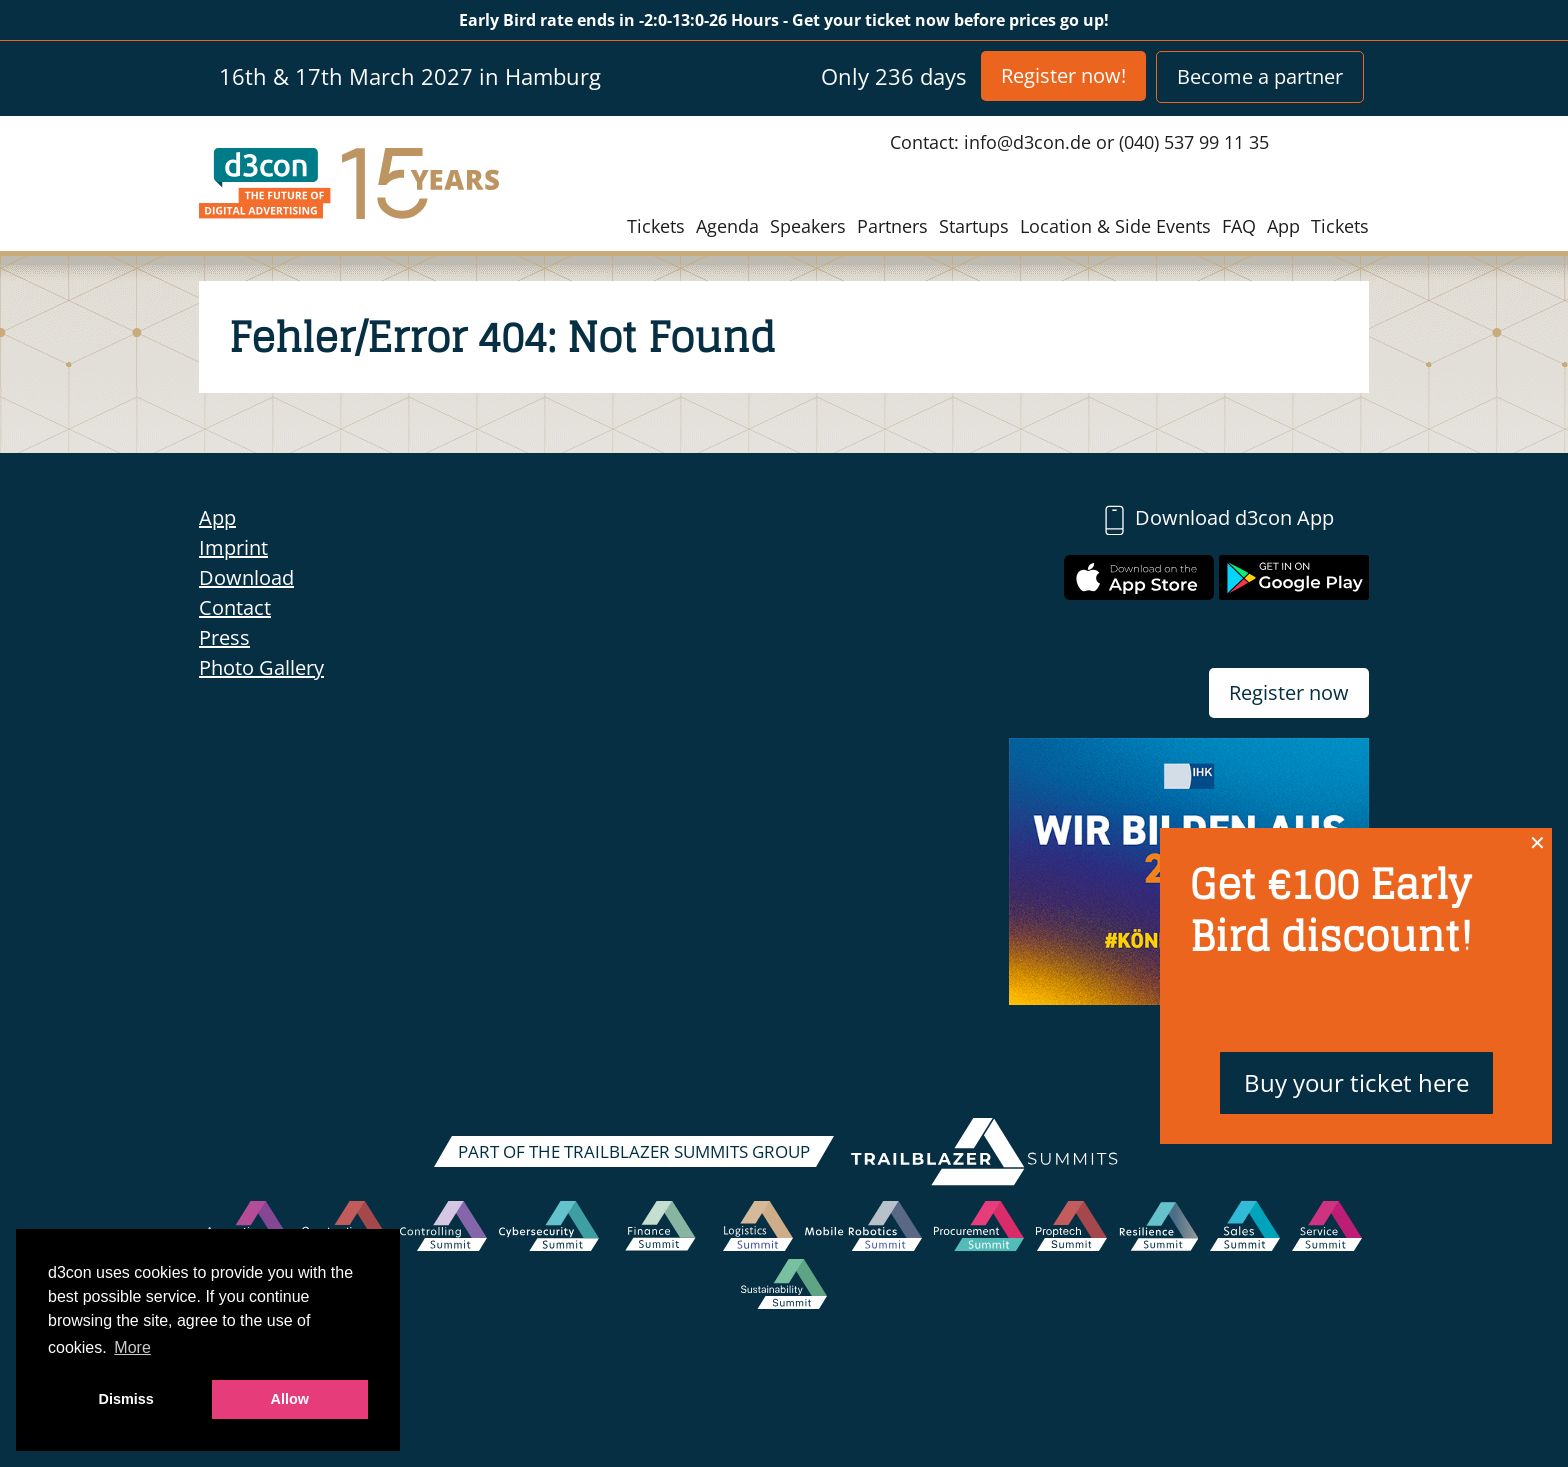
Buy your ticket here (1356, 1082)
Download (246, 577)
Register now (1289, 692)
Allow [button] (290, 1399)
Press (224, 637)
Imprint (233, 547)
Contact (235, 607)
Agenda (727, 226)
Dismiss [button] (126, 1399)
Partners (892, 226)
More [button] (132, 1347)
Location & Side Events (1115, 226)
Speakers (808, 226)
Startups (974, 226)
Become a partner (1260, 76)
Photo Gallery (261, 667)
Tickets (656, 226)
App (1283, 226)
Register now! (1063, 75)
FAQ (1239, 226)
